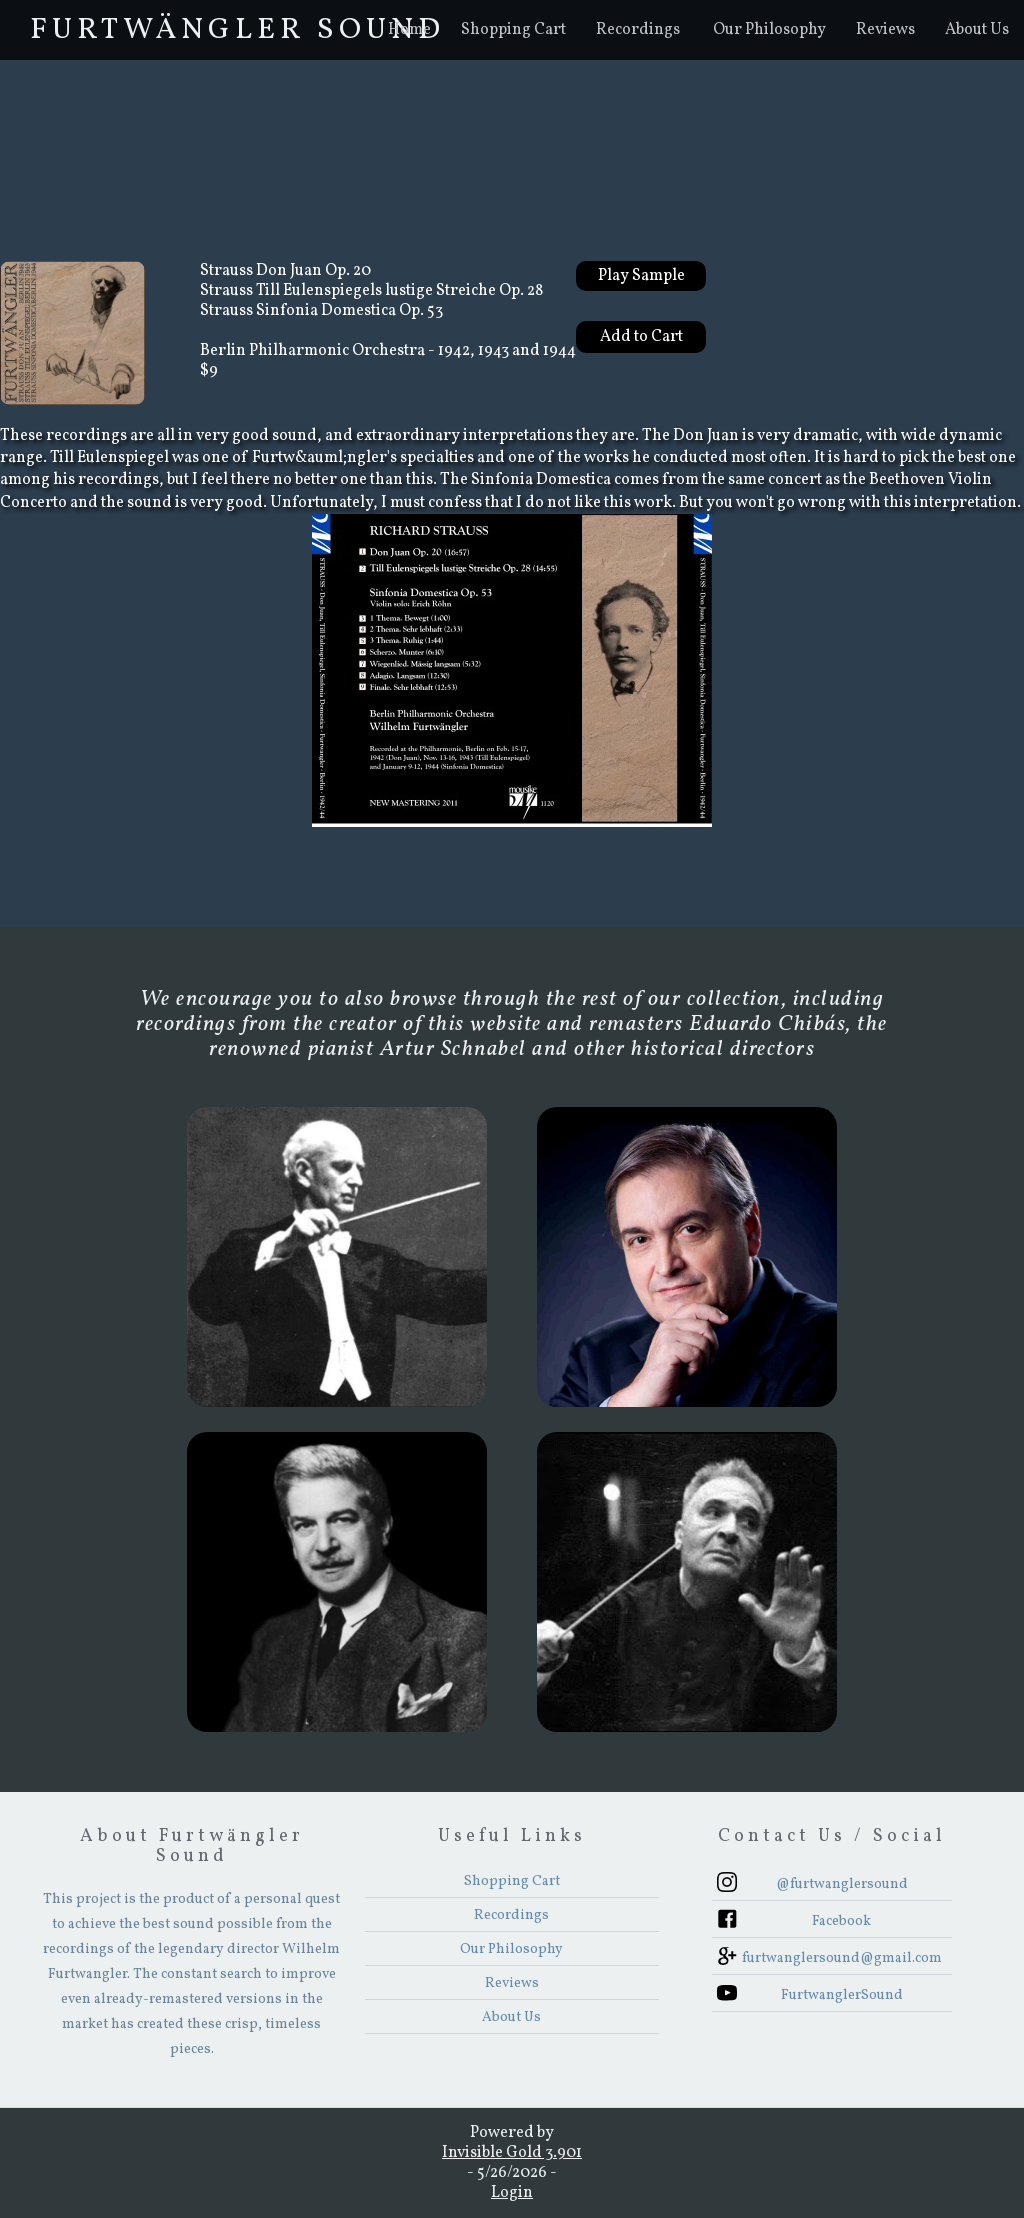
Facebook (841, 1921)
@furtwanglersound (842, 1884)
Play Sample (641, 276)
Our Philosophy (769, 30)
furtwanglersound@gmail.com (842, 1958)
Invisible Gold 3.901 (512, 2153)
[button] (638, 30)
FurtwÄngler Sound (237, 30)
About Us (977, 30)
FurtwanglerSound (842, 1995)
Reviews (885, 30)
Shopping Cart (513, 30)
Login (512, 2193)
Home (409, 30)
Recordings (638, 30)
